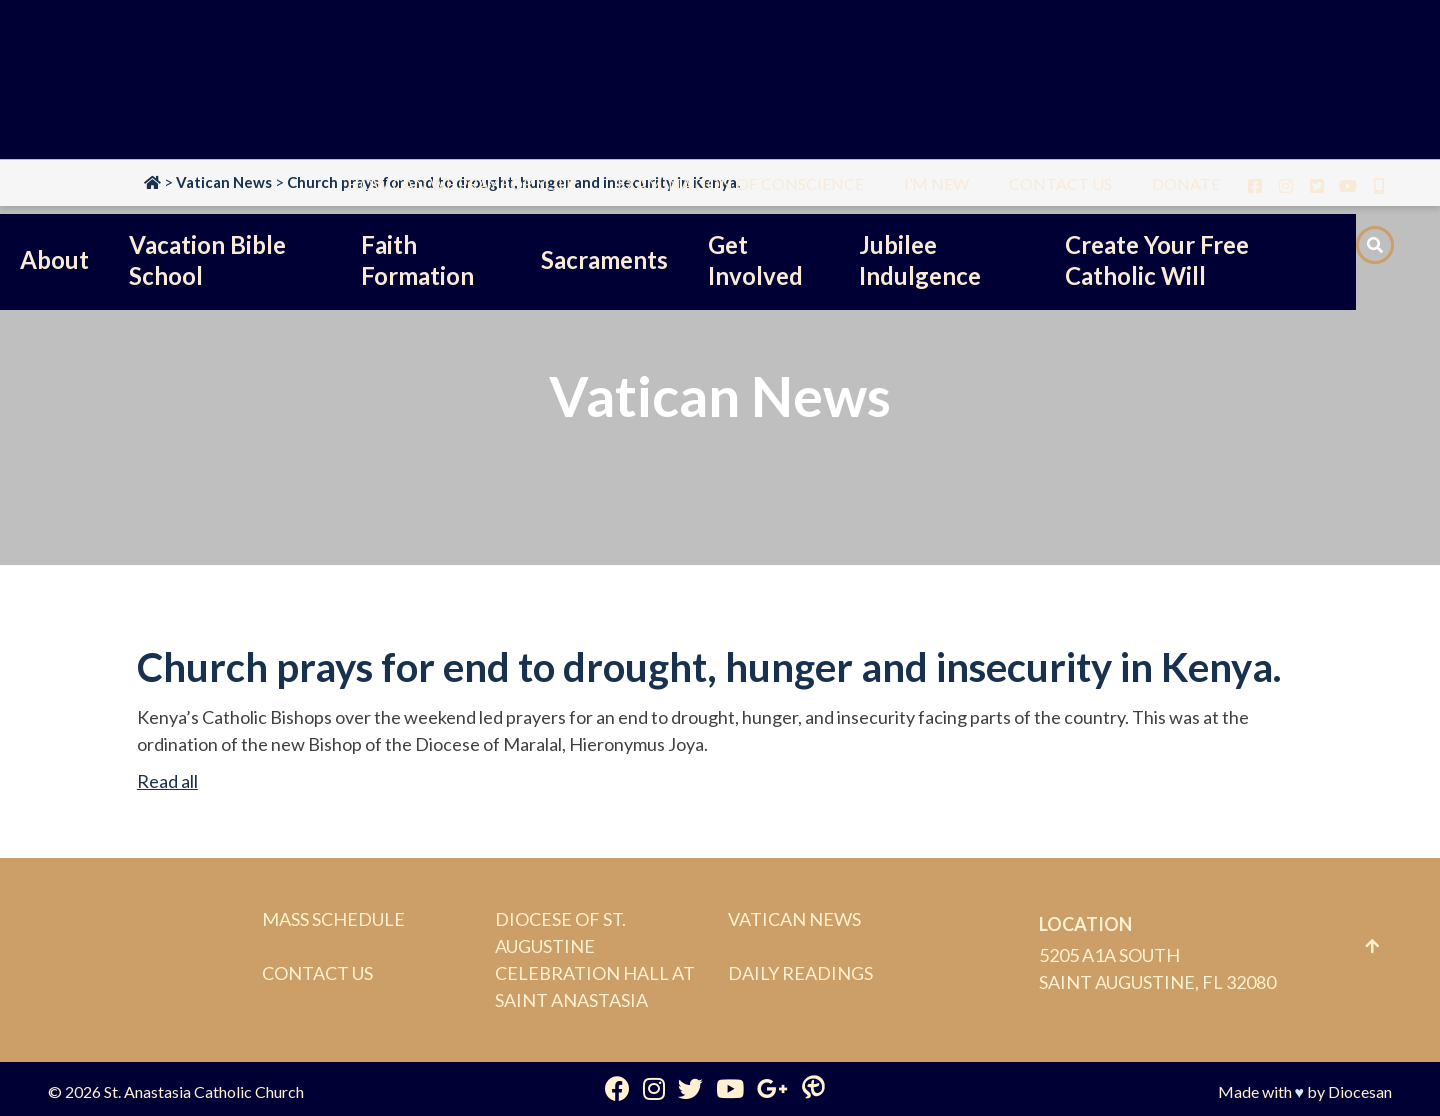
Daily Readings (800, 973)
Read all (167, 781)
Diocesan (1360, 1091)
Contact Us (317, 973)
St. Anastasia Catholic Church (204, 1091)
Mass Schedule (333, 919)
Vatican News (794, 919)
